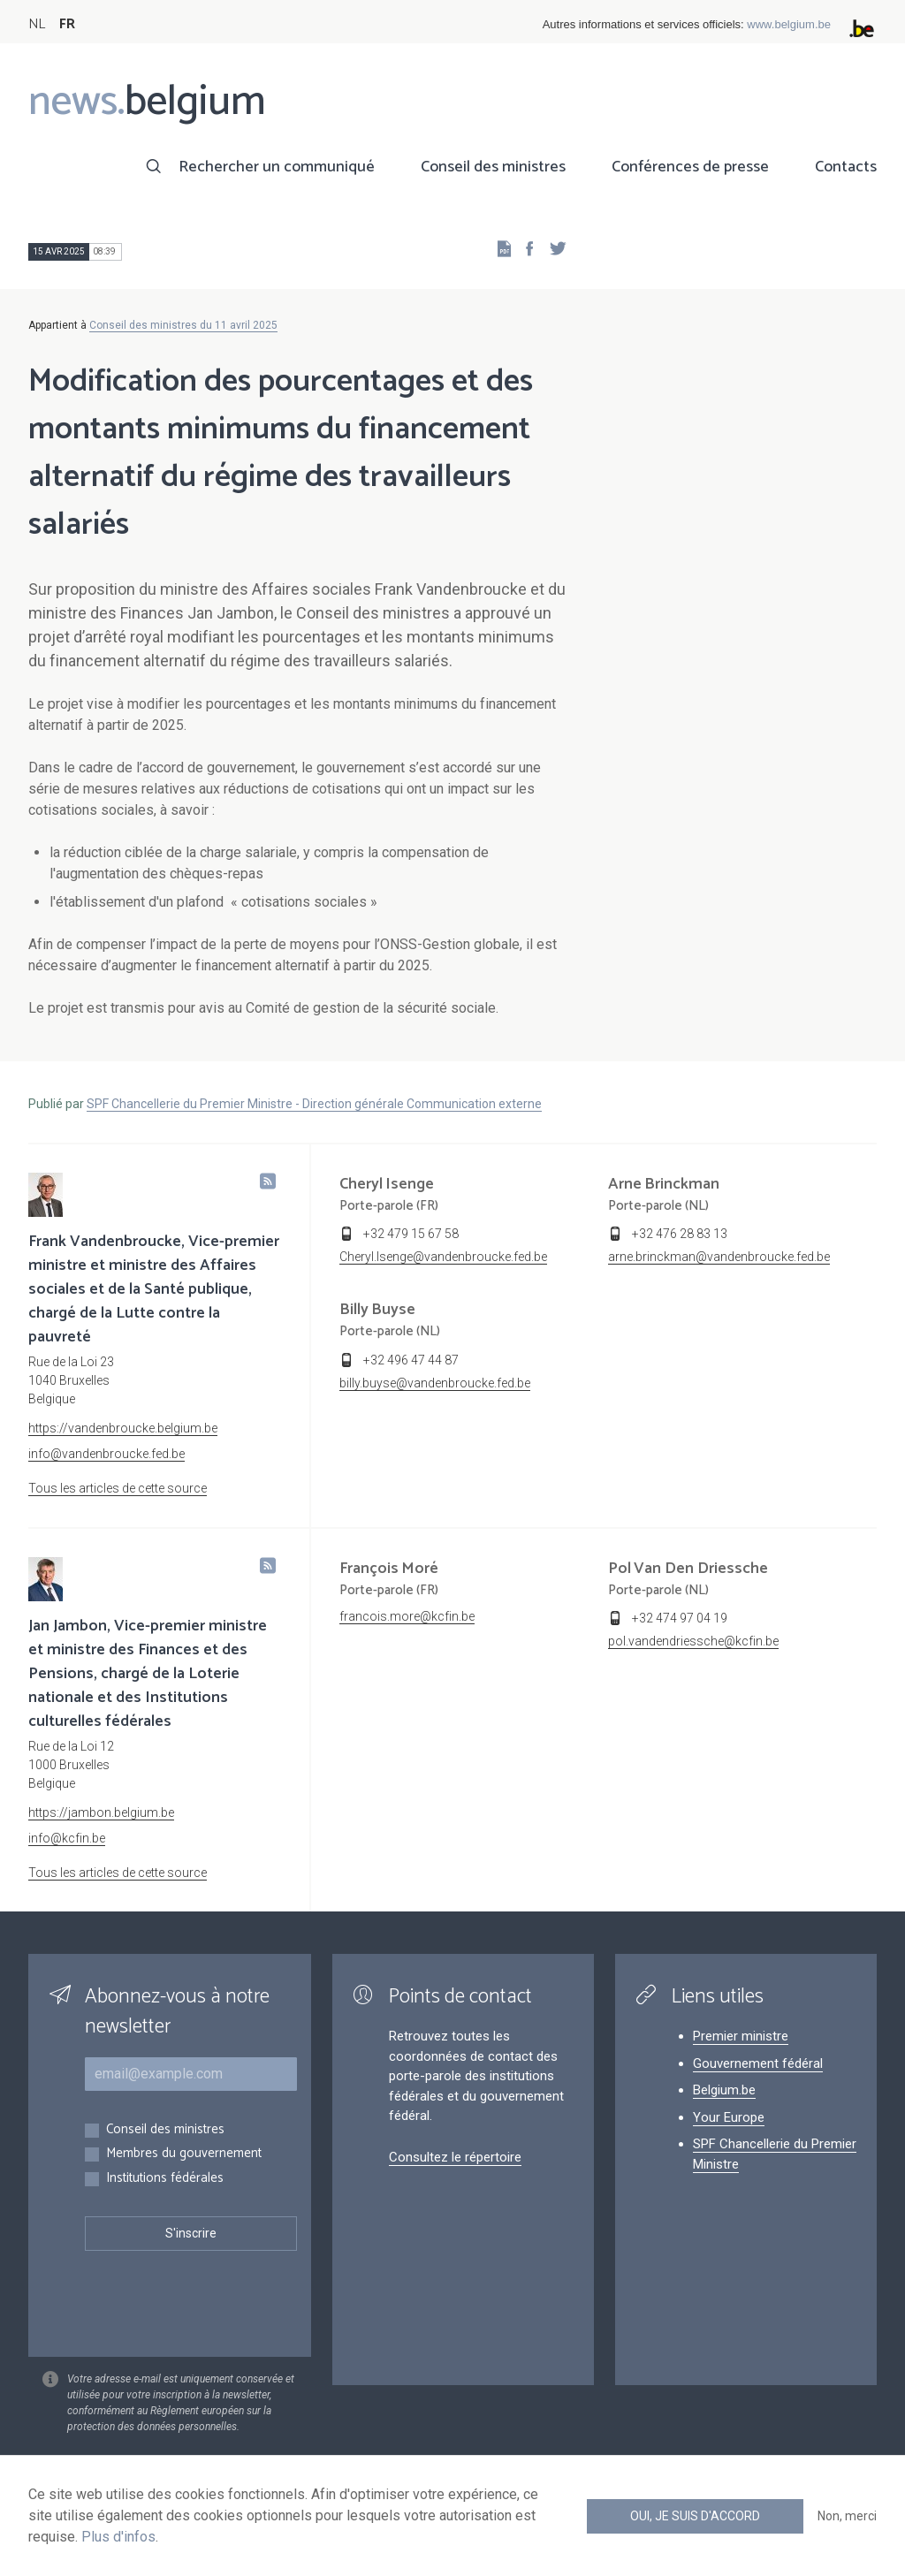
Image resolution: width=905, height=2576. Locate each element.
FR (67, 24)
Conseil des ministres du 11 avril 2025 (183, 325)
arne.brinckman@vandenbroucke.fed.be (719, 1257)
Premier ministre (740, 2036)
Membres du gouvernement (184, 2154)
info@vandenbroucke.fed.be (106, 1454)
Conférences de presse (690, 167)
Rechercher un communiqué (277, 167)
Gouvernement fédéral (758, 2063)
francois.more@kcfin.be (407, 1616)
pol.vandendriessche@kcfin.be (693, 1641)
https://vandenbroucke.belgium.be (122, 1428)
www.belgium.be (789, 24)
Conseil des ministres (493, 167)
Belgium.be (724, 2090)
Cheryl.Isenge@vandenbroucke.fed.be (443, 1257)
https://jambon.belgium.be (101, 1812)
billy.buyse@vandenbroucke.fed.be (434, 1383)
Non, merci (847, 2516)
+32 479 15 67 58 (411, 1234)
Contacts (846, 167)
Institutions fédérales (165, 2179)
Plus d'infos (118, 2536)
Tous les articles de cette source (117, 1488)
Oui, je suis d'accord (695, 2516)
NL (36, 24)
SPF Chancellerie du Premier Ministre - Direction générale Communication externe (314, 1104)
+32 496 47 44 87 (411, 1360)
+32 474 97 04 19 (679, 1618)
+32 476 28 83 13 (679, 1234)
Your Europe (728, 2117)
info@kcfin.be (66, 1838)
